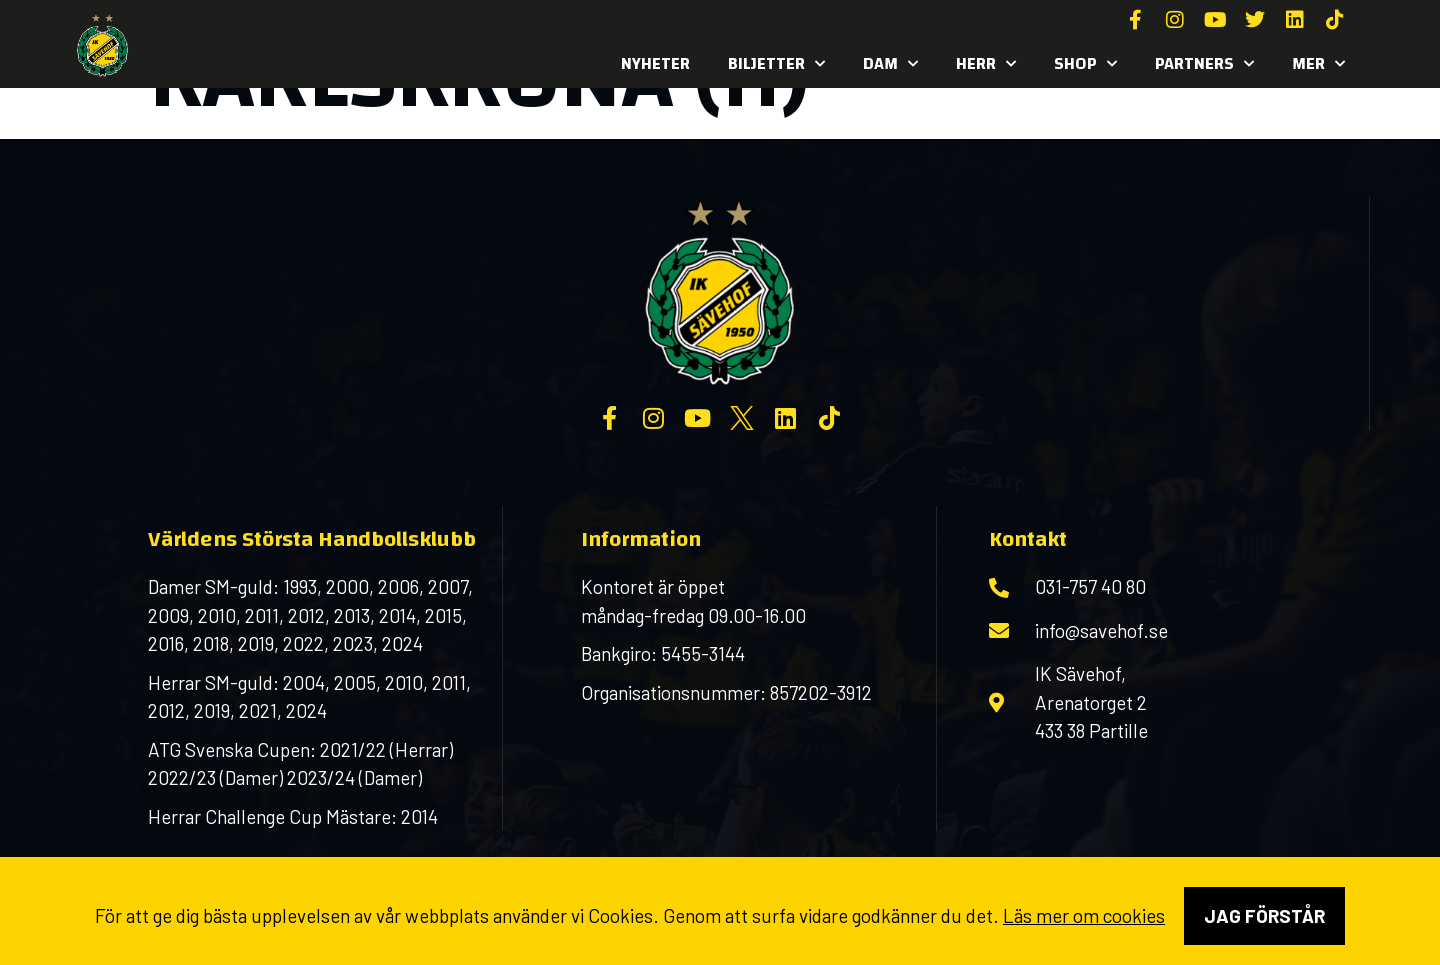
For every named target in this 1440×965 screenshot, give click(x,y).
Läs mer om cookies (1084, 915)
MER (1318, 64)
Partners (1204, 64)
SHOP (1085, 64)
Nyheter (655, 63)
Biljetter (776, 64)
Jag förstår (1264, 915)
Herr (986, 64)
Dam (890, 64)
